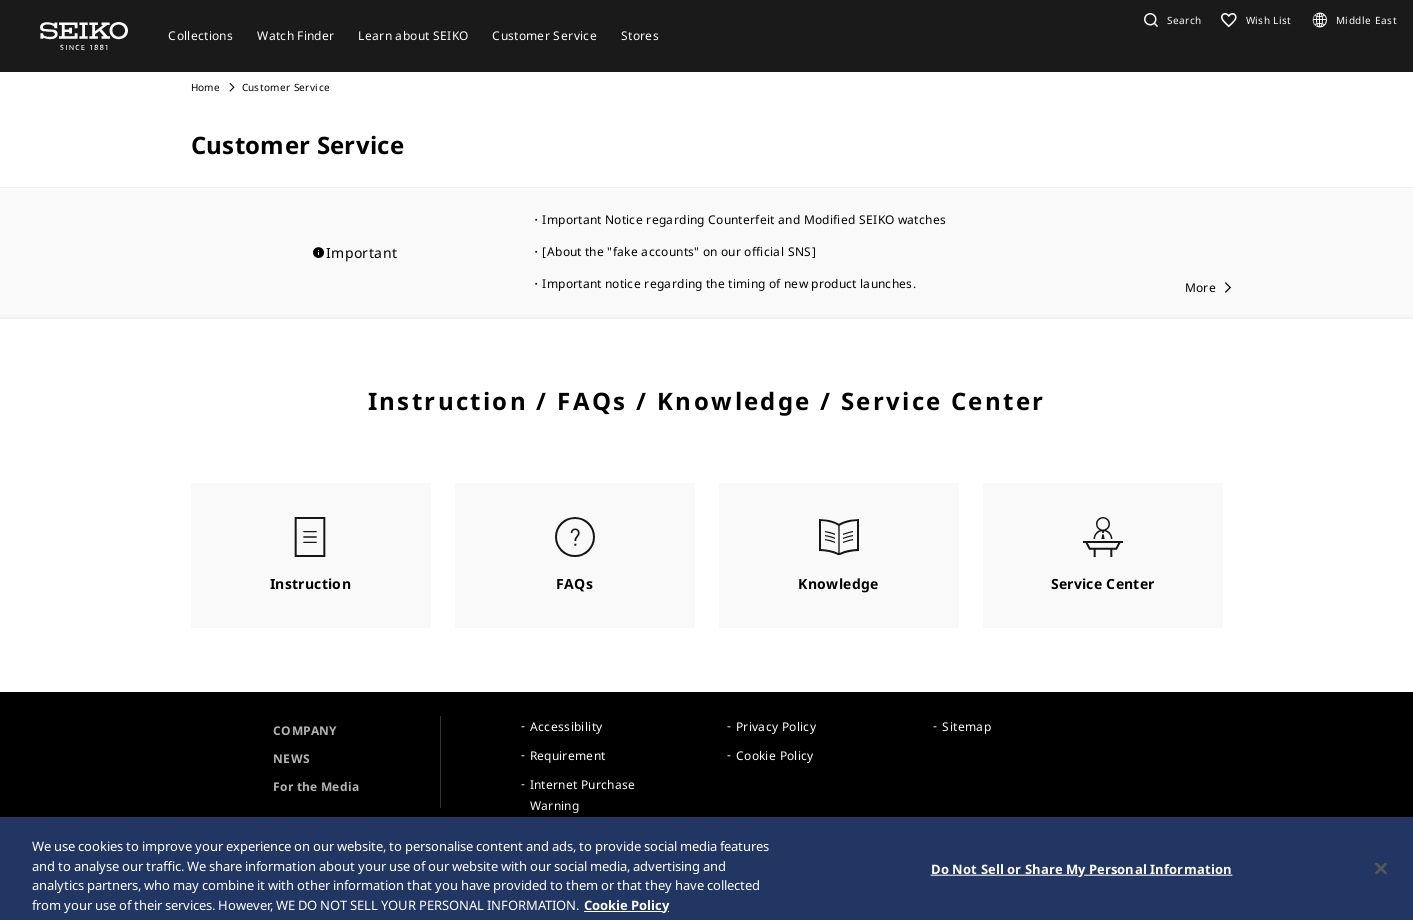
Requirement (568, 755)
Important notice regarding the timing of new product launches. (729, 283)
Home (205, 87)
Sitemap (966, 726)
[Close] (1381, 876)
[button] (1170, 20)
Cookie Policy (775, 755)
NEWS (291, 758)
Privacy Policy (776, 726)
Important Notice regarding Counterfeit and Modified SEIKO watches (744, 219)
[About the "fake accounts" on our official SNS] (678, 251)
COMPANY (304, 730)
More (1200, 287)
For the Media (316, 786)
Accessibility (566, 726)
